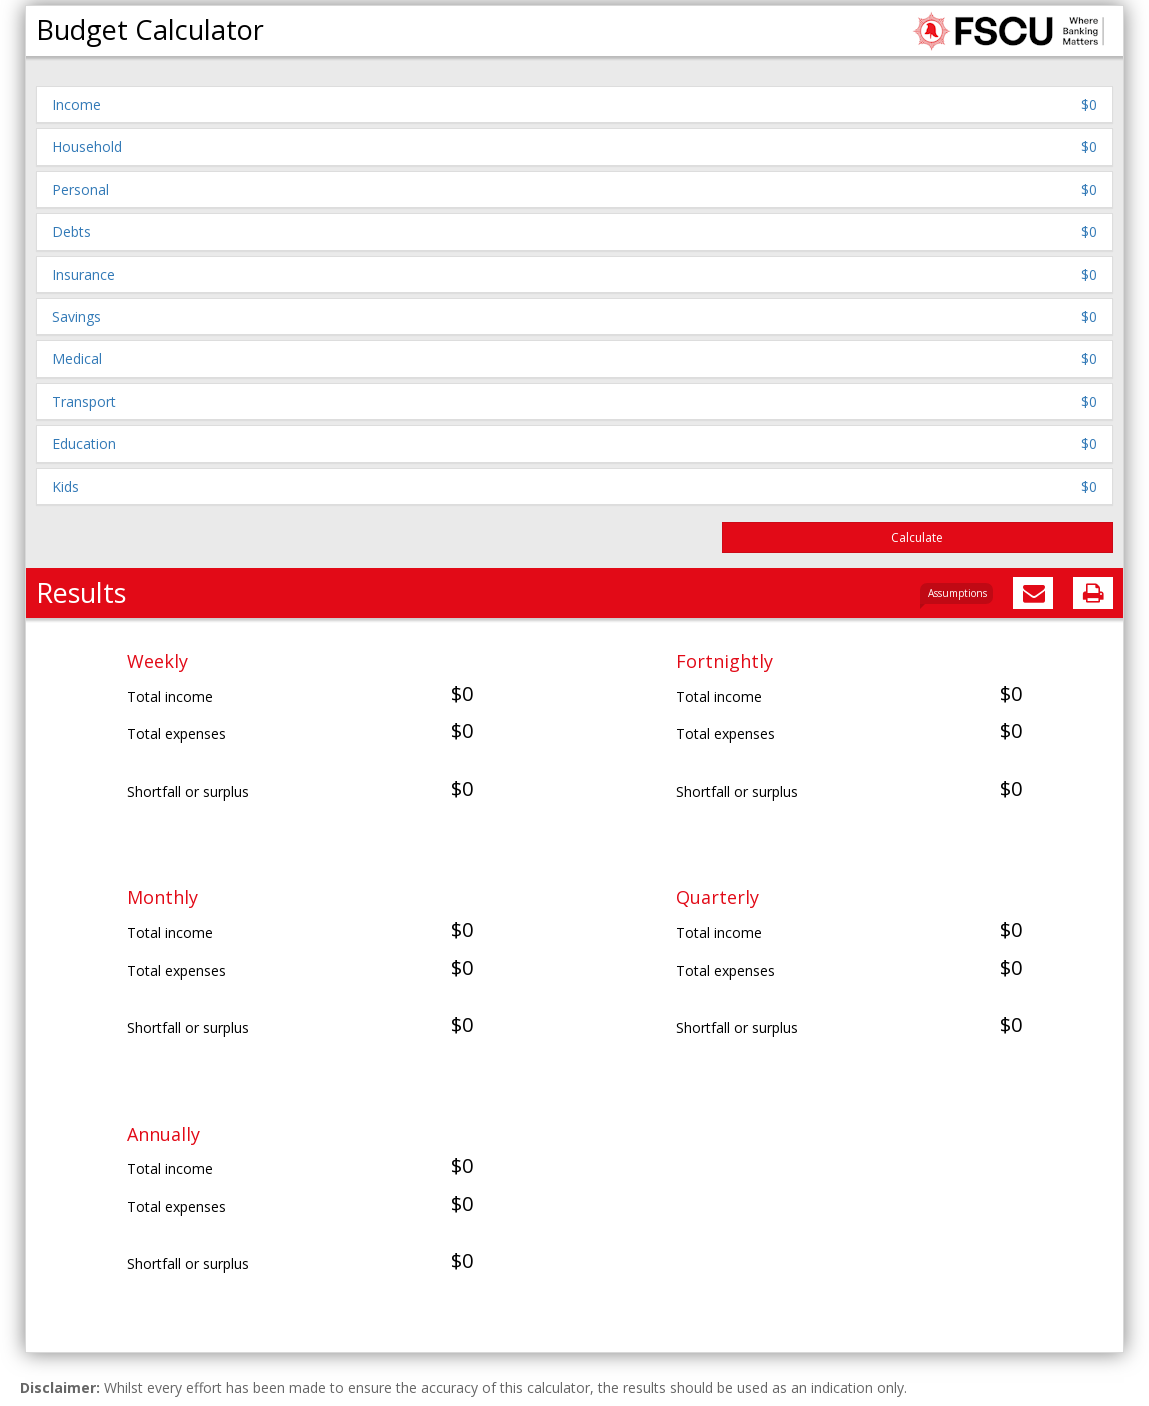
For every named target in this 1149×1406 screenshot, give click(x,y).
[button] (574, 104)
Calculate (917, 537)
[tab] (574, 104)
